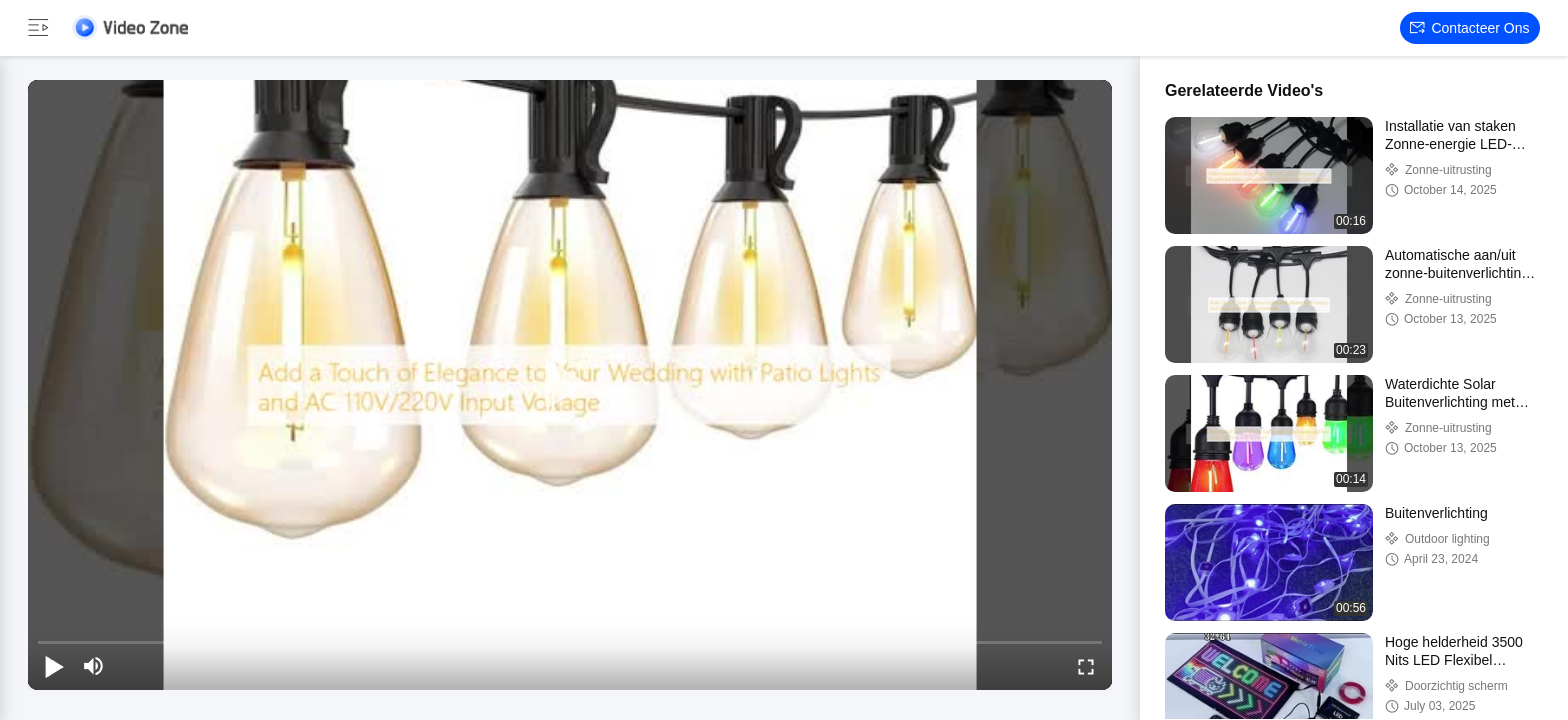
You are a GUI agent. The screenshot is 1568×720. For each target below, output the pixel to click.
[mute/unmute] (94, 666)
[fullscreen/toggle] (1086, 666)
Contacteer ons (1469, 28)
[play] (570, 385)
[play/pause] (54, 666)
